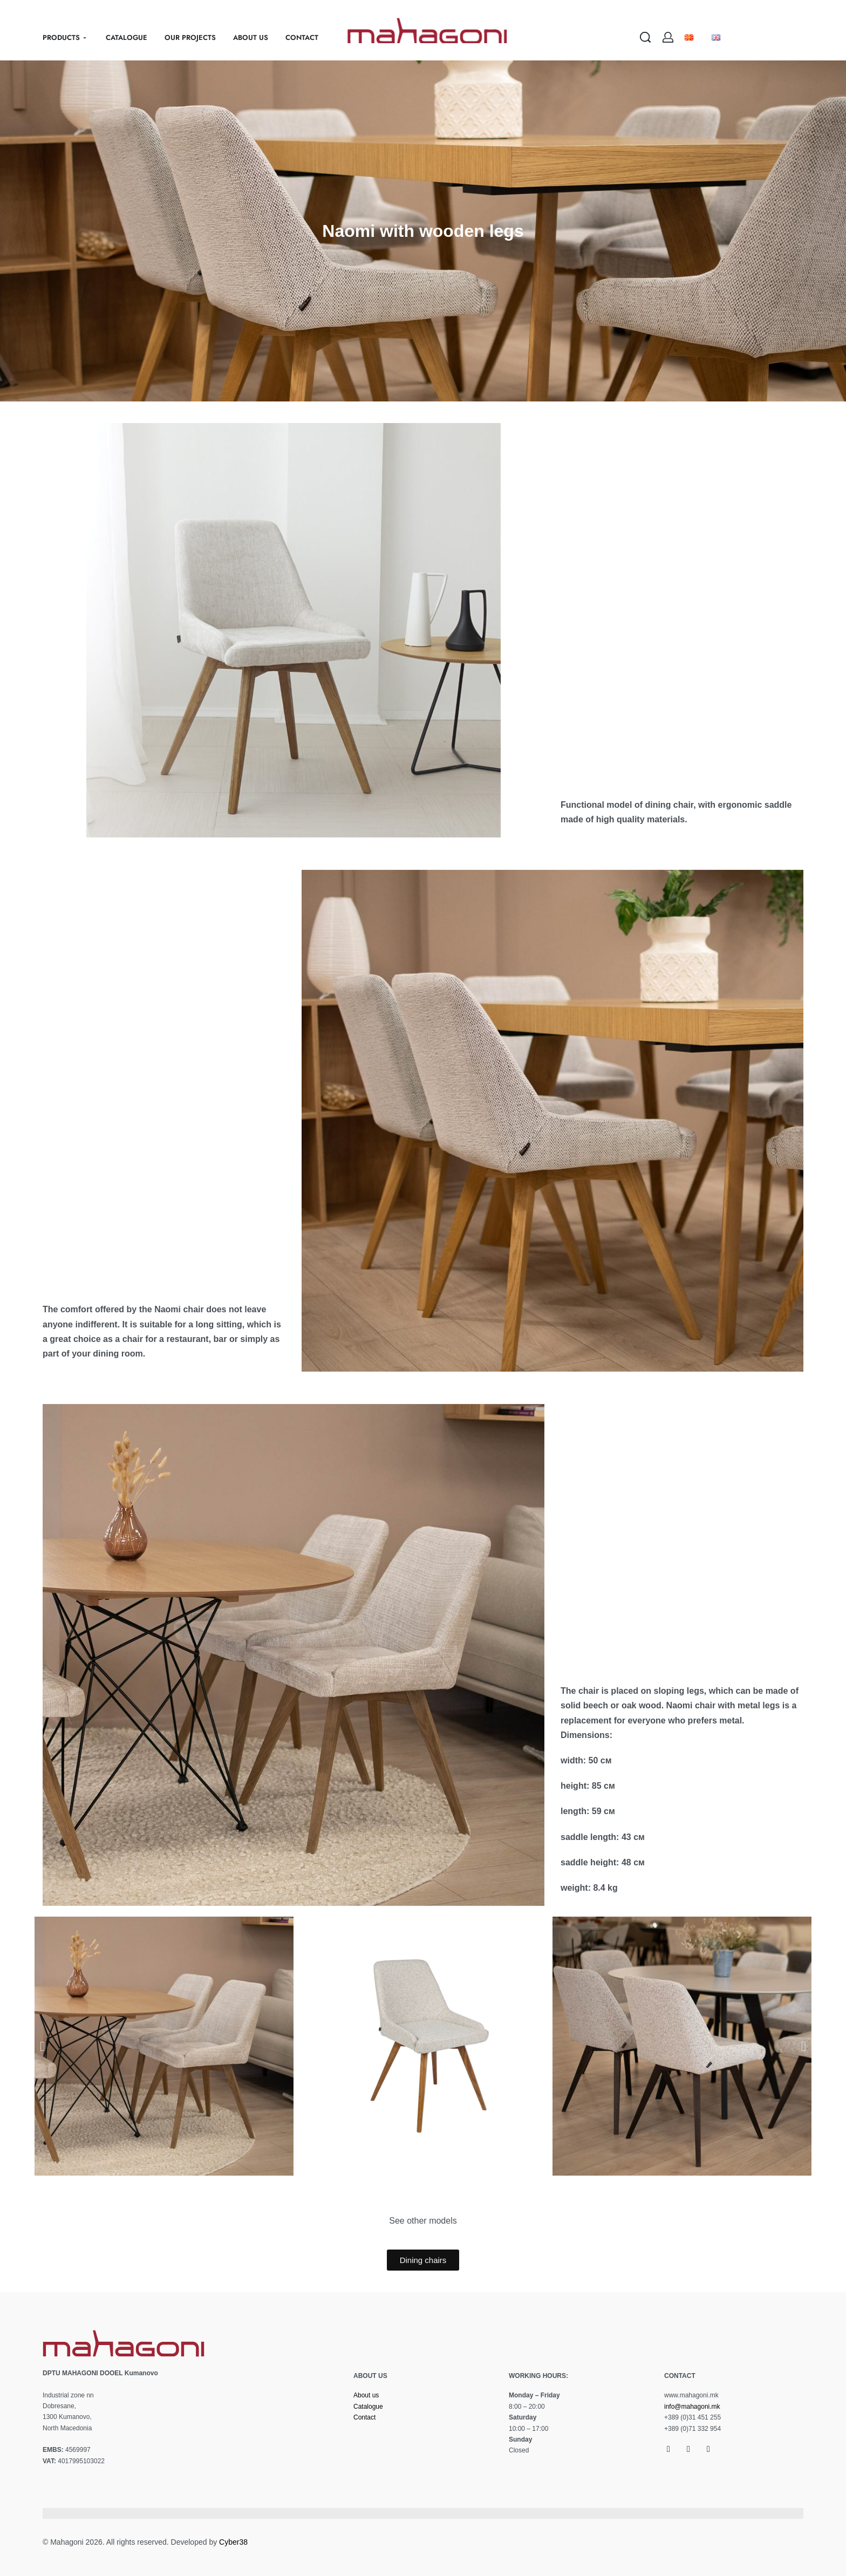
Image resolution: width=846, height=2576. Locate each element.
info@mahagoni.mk (692, 2406)
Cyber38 (233, 2542)
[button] (42, 2046)
